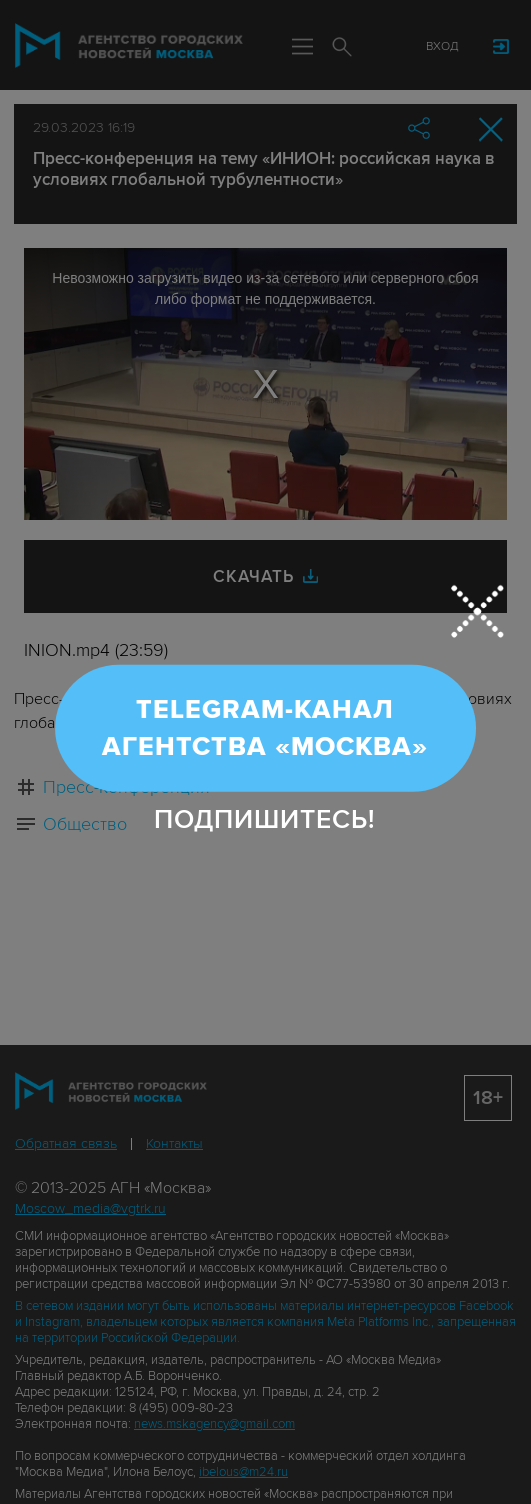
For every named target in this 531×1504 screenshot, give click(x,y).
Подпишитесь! (265, 820)
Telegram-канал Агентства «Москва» (265, 727)
